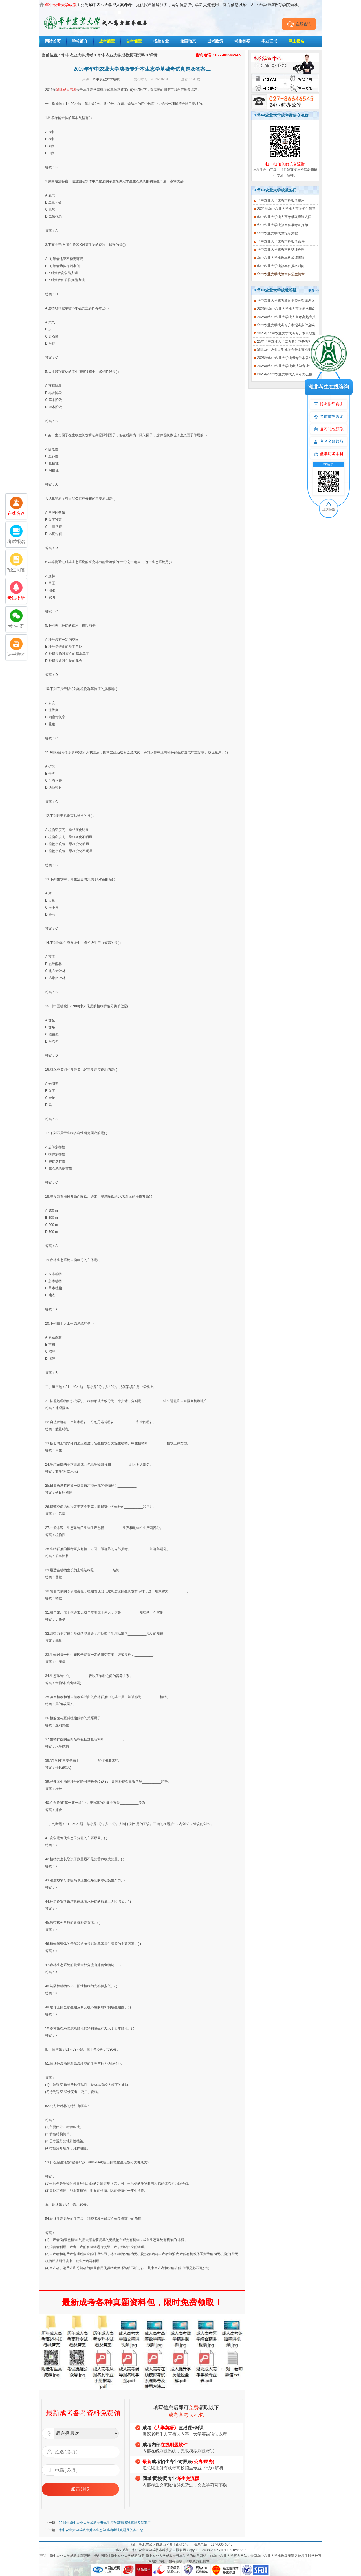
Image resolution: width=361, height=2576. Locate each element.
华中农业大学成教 (106, 79)
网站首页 (53, 41)
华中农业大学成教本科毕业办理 (281, 250)
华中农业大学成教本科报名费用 (281, 200)
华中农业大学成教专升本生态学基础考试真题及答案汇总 (101, 2530)
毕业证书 (269, 41)
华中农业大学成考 (77, 55)
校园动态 (188, 41)
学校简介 (80, 41)
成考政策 (215, 41)
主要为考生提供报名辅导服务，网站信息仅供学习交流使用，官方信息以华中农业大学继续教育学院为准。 (173, 5)
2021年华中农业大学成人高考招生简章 (286, 209)
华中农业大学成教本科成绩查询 (281, 258)
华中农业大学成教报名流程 (277, 233)
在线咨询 (299, 24)
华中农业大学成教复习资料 (121, 55)
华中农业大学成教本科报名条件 (281, 241)
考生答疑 (242, 41)
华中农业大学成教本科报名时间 (281, 266)
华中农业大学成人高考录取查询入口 (284, 217)
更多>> (313, 290)
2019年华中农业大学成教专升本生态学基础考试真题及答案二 (105, 2523)
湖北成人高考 (66, 90)
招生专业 (161, 41)
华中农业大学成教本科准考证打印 (282, 225)
